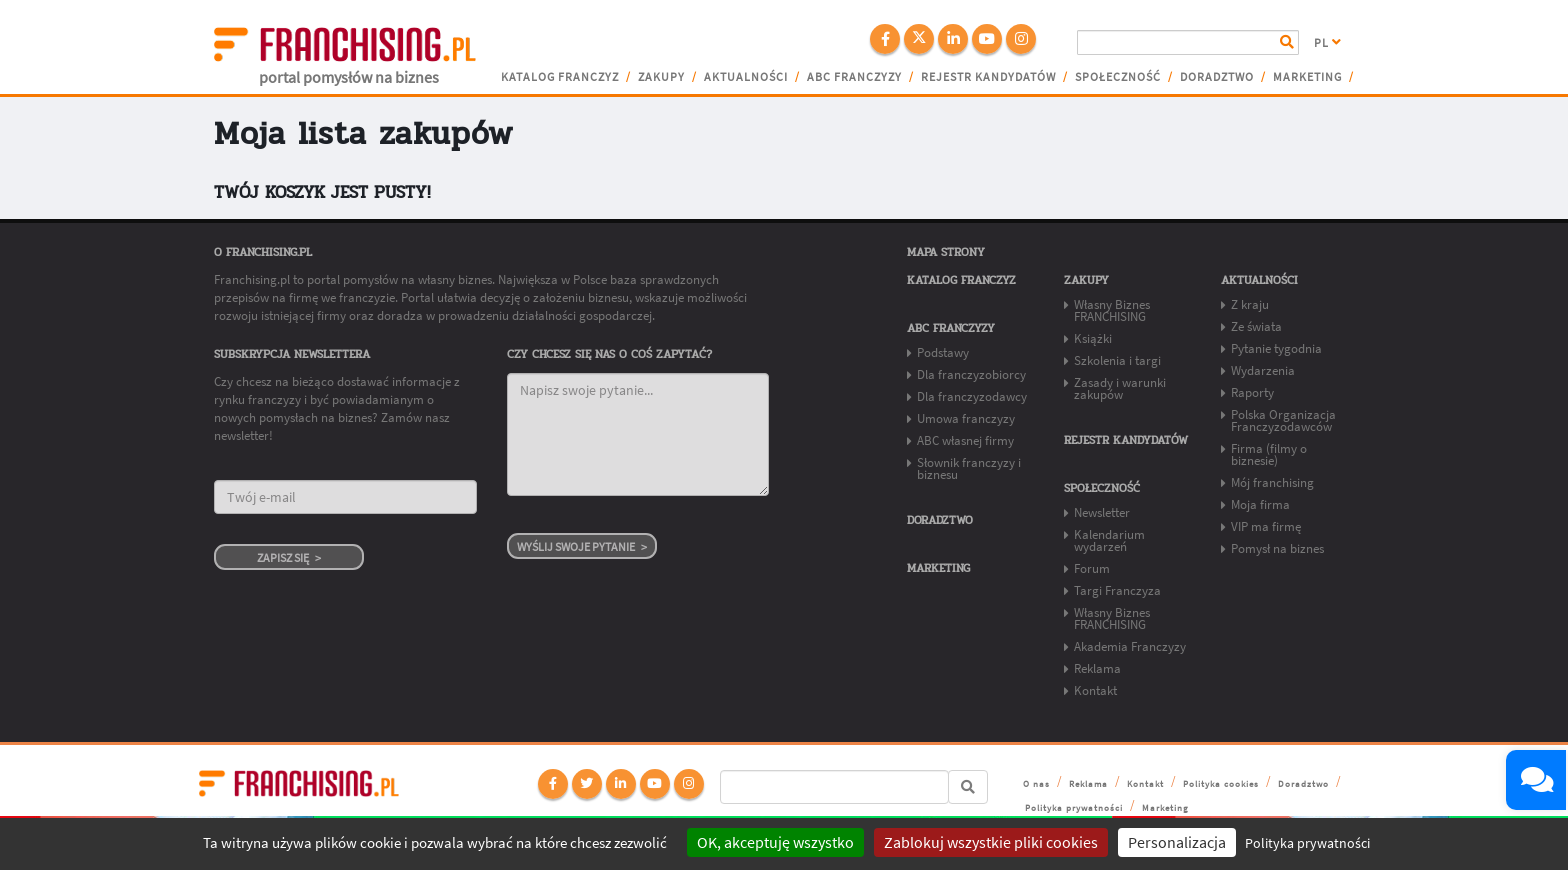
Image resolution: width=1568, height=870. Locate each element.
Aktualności (746, 77)
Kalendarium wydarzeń (1109, 540)
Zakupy (661, 77)
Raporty (1252, 392)
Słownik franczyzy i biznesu (969, 468)
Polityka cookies (1221, 783)
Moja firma (1260, 504)
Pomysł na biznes (1277, 548)
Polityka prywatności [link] (1307, 843)
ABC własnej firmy (965, 440)
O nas (1036, 783)
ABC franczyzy (854, 77)
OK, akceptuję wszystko (775, 842)
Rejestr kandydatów (988, 77)
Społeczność (1118, 77)
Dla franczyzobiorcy (971, 374)
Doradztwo (1217, 77)
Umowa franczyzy (966, 418)
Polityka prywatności (1074, 807)
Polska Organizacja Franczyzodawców (1283, 420)
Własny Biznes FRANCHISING (1112, 310)
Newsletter (1102, 512)
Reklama (1097, 668)
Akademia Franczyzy (1130, 646)
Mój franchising (1272, 482)
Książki (1093, 338)
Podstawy (943, 352)
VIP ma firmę (1266, 526)
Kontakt (1095, 690)
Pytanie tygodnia (1276, 348)
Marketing (1307, 77)
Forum (1092, 568)
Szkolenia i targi (1117, 360)
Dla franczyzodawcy (972, 396)
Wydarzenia (1263, 370)
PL (1328, 43)
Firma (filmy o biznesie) (1269, 454)
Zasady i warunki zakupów (1120, 388)
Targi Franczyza (1117, 590)
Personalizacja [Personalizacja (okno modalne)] (1177, 842)
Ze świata (1256, 326)
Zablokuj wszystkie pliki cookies (991, 842)
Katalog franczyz (560, 77)
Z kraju (1250, 304)
